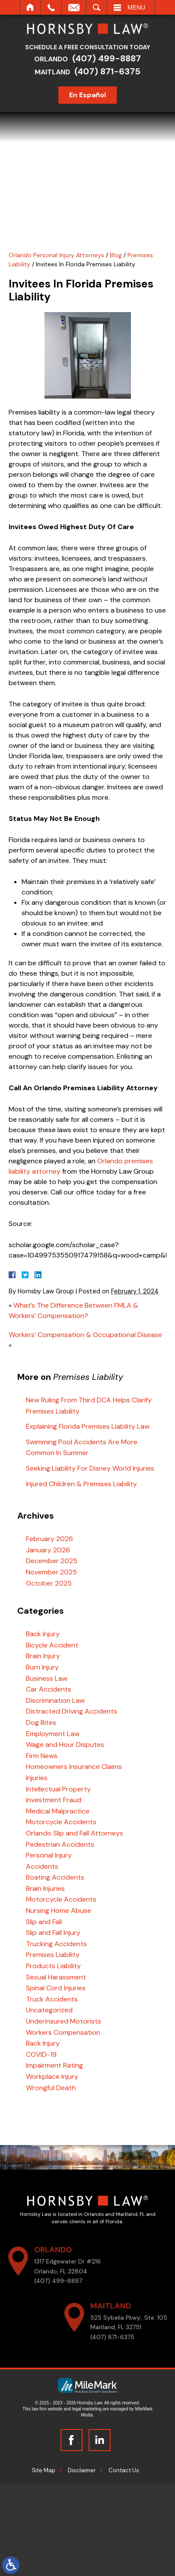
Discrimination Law (55, 1700)
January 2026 (48, 1550)
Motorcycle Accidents (61, 1821)
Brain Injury (43, 1655)
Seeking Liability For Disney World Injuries (90, 1468)
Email (74, 7)
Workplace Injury (52, 2076)
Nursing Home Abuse (58, 1910)
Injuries (37, 1777)
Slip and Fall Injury (53, 1932)
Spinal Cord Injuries (56, 1987)
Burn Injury (42, 1667)
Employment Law (53, 1733)
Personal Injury (49, 1855)
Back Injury (43, 1633)
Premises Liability (53, 1954)
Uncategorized (49, 2009)
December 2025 (51, 1560)
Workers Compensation (63, 2032)
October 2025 (49, 1583)
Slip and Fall (44, 1921)
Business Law (46, 1678)
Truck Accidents (52, 1999)
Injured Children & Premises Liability (81, 1483)
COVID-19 (41, 2054)
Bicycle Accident (52, 1645)
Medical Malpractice (57, 1811)
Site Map (43, 2470)
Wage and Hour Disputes (65, 1744)
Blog (116, 255)
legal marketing (87, 2409)
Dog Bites (41, 1722)
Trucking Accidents (56, 1943)
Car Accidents (48, 1689)
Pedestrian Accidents (60, 1844)
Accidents (42, 1866)
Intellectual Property (58, 1789)
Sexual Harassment (56, 1977)
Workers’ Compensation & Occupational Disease (85, 1334)
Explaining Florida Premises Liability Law (88, 1426)
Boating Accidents (55, 1877)
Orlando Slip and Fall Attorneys (74, 1833)
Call (51, 7)
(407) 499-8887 (109, 58)
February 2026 (49, 1538)
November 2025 (51, 1572)
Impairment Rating (54, 2065)
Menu (136, 7)
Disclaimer (82, 2470)
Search (96, 7)
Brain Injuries (45, 1888)
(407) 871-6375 (110, 71)
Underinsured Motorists (63, 2021)
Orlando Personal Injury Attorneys (56, 255)
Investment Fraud (53, 1799)
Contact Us (123, 2470)
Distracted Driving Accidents (71, 1711)
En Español (90, 94)
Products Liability (53, 1965)
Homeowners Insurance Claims (74, 1766)
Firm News (41, 1755)
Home (30, 7)
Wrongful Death (51, 2087)
